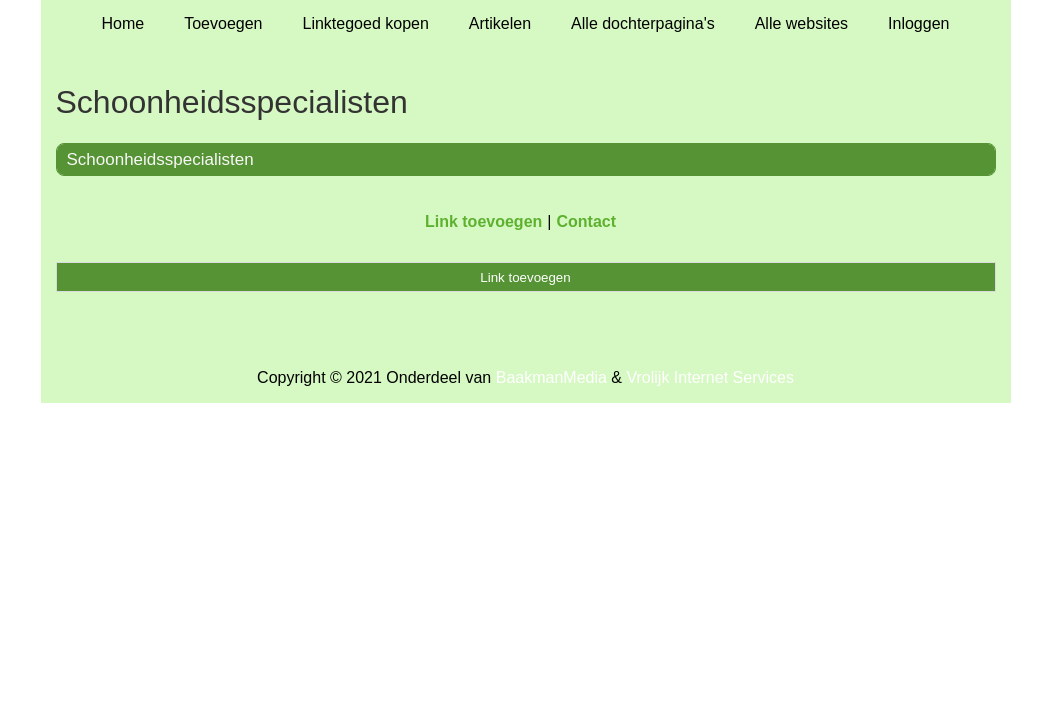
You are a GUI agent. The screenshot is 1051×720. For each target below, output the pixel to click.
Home (123, 23)
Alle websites (801, 23)
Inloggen (918, 23)
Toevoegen (223, 23)
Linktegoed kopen (366, 23)
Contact (586, 221)
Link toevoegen (483, 221)
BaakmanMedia (551, 377)
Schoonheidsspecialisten (160, 159)
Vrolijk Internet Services (709, 377)
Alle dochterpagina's (643, 23)
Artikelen (500, 23)
